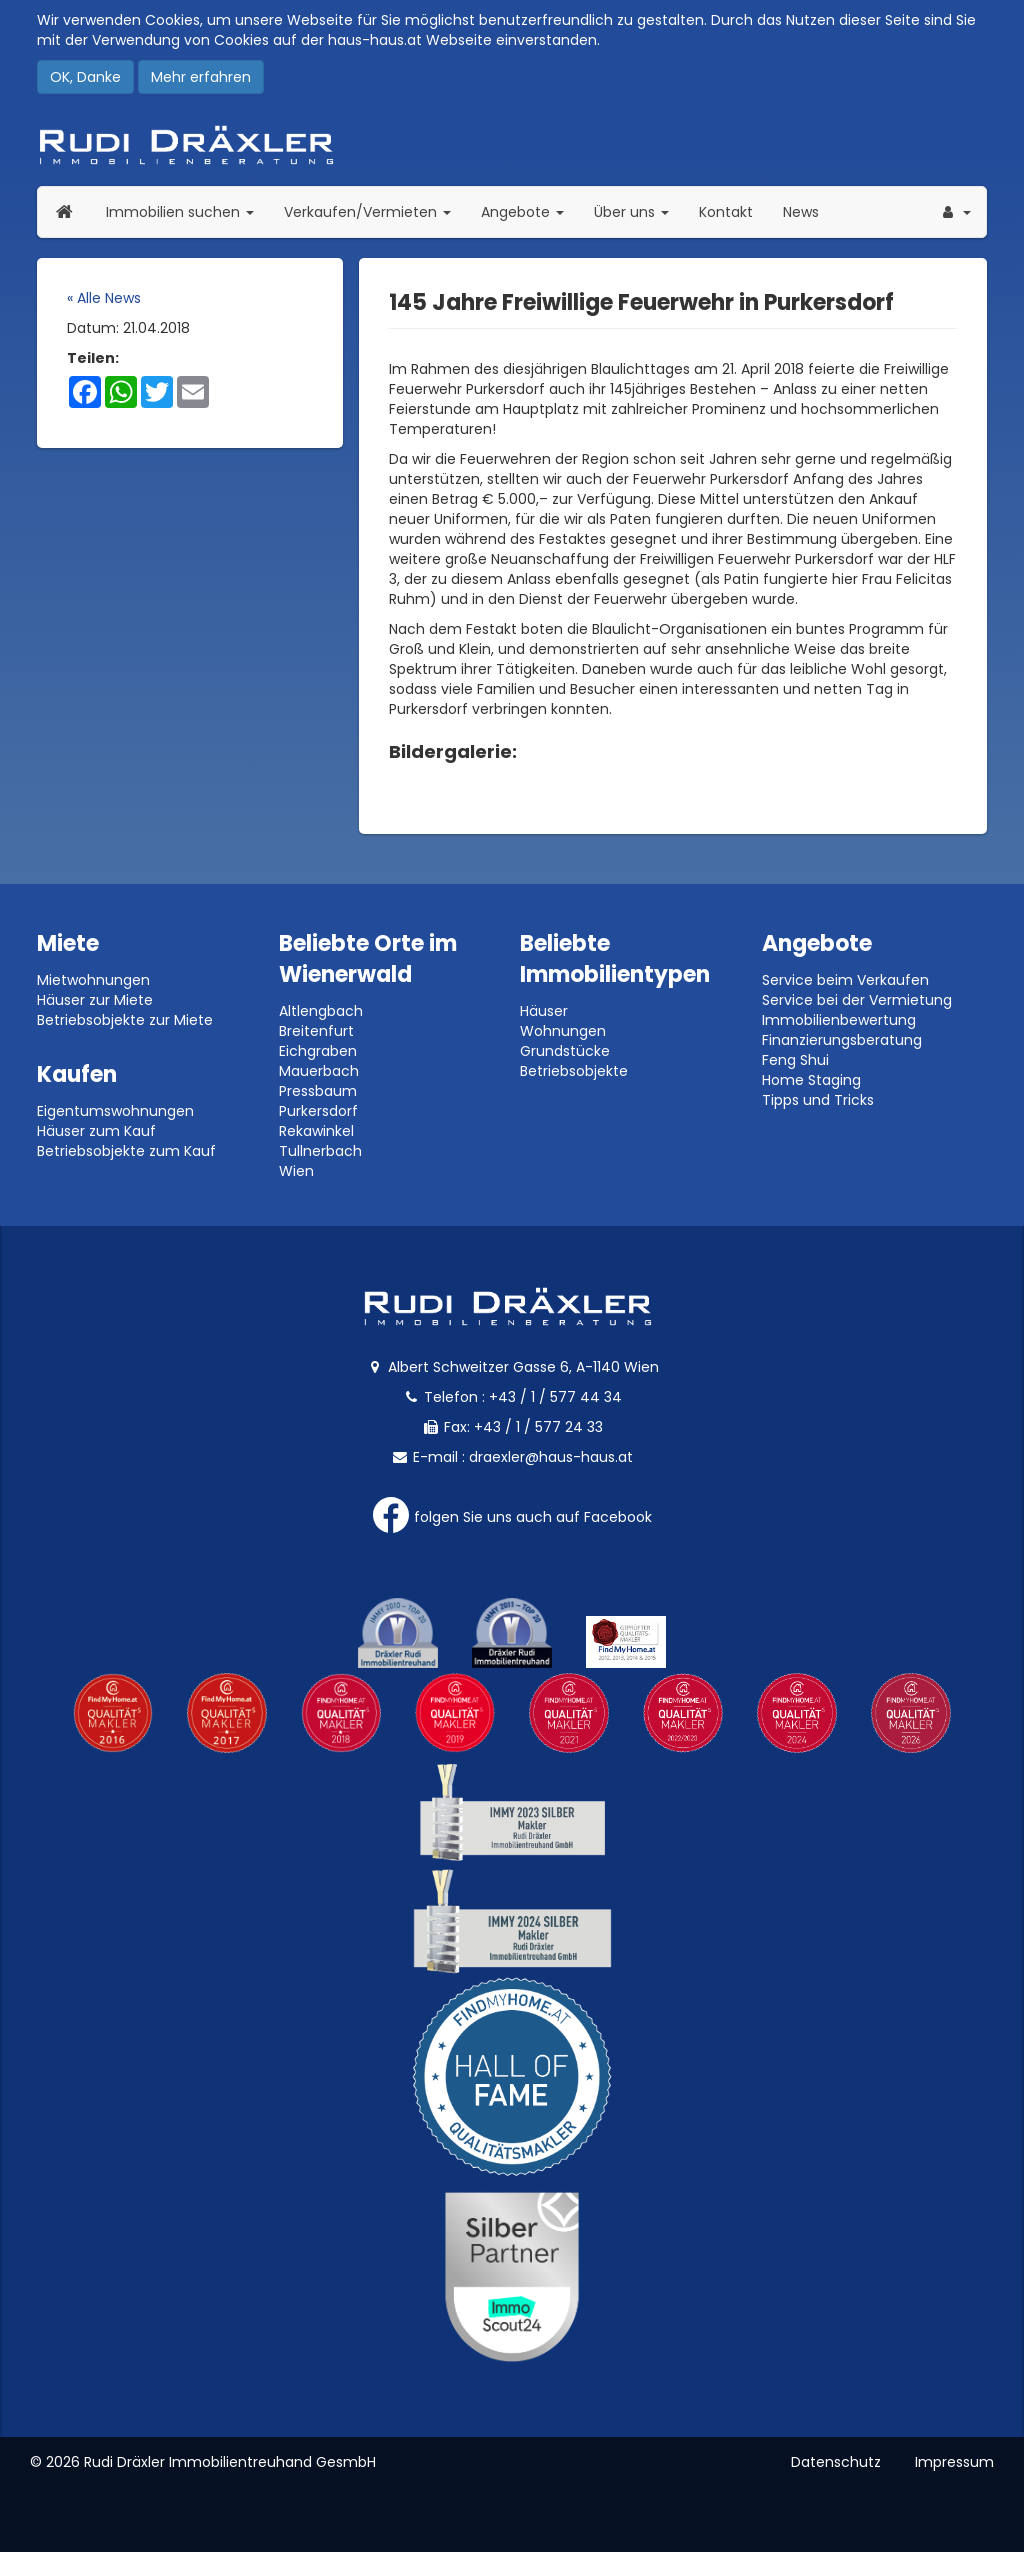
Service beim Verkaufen (845, 980)
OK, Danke (85, 77)
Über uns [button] (639, 211)
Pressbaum (318, 1091)
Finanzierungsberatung (842, 1040)
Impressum (954, 2462)
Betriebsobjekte (574, 1071)
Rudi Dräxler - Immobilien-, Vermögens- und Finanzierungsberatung (512, 145)
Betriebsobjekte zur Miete (125, 1020)
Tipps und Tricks (818, 1100)
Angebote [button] (522, 212)
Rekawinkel (316, 1131)
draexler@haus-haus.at (551, 1457)
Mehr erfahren (201, 77)
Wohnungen (563, 1031)
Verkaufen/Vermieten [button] (375, 211)
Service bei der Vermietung (857, 1000)
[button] (955, 212)
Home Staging (811, 1080)
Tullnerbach (320, 1151)
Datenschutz (836, 2462)
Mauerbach (319, 1071)
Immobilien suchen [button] (187, 211)
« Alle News (104, 298)
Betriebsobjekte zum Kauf (126, 1151)
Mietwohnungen (93, 980)
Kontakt (726, 212)
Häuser (544, 1011)
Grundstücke (565, 1051)
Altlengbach (321, 1011)
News (801, 212)
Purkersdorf (318, 1111)
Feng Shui (795, 1060)
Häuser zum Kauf (96, 1131)
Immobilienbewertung (839, 1020)
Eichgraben (318, 1051)
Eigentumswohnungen (115, 1111)
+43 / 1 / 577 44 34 (555, 1397)
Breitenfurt (316, 1031)
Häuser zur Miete (95, 1000)
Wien (296, 1171)
